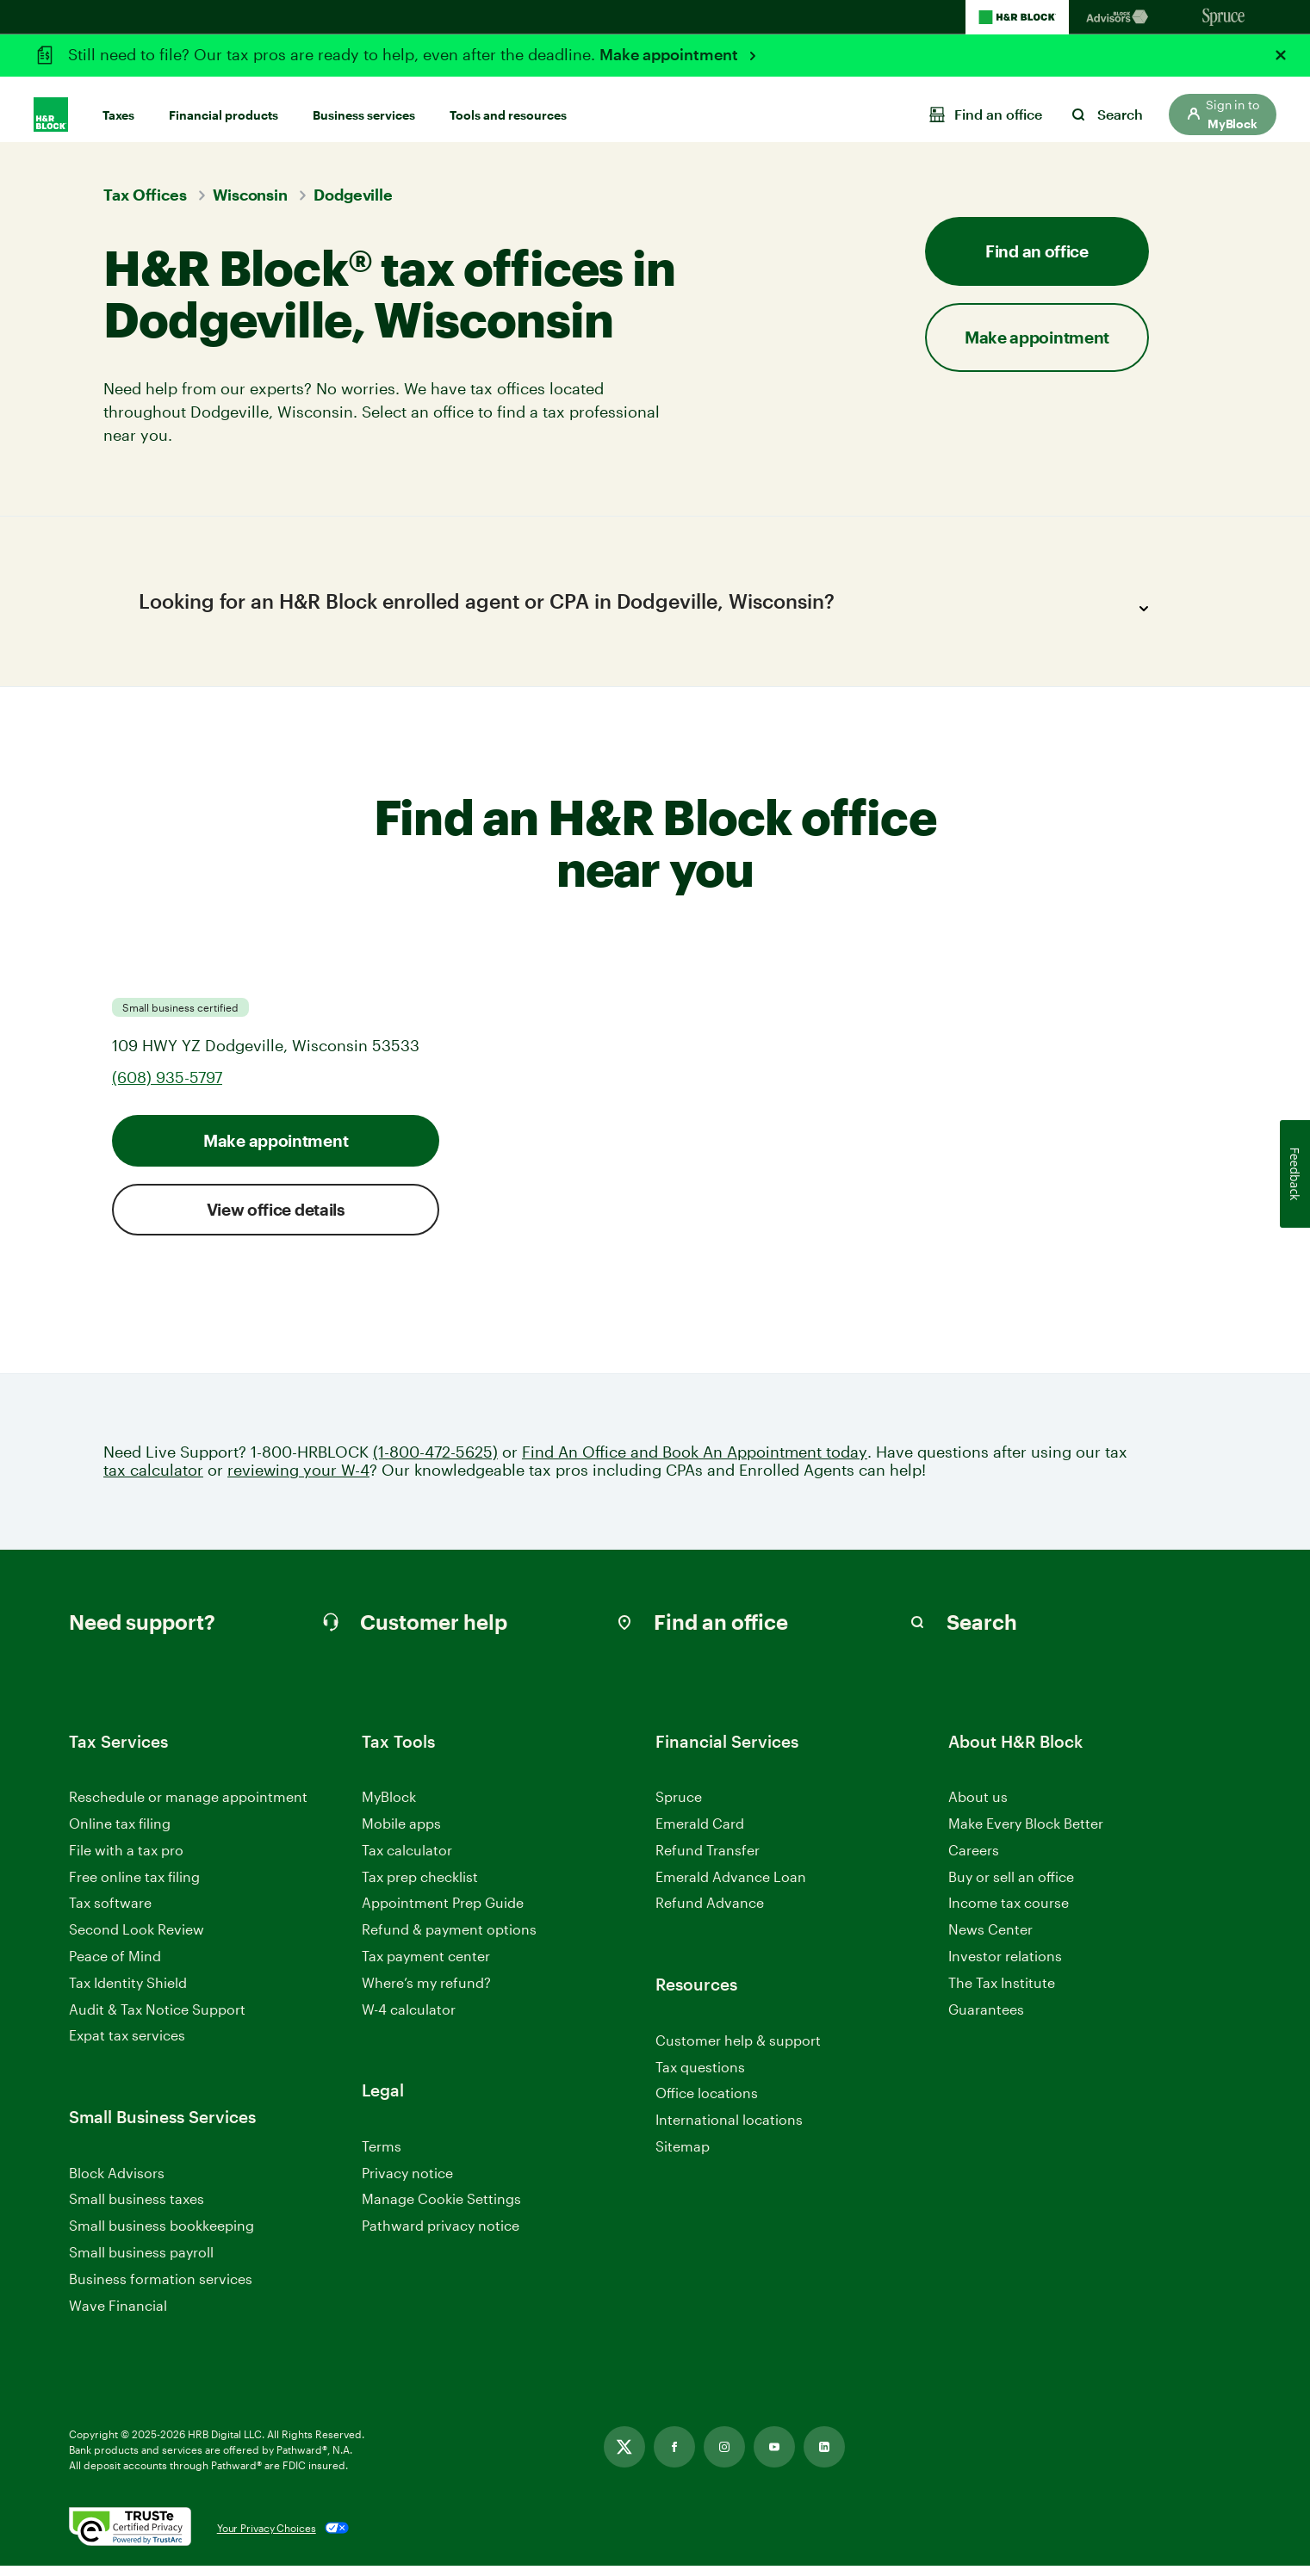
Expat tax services (127, 2046)
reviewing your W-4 (298, 1480)
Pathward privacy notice (440, 2235)
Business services (364, 104)
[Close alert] (1281, 55)
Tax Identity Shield (128, 1992)
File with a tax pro (126, 1859)
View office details (276, 1219)
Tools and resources (508, 104)
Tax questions (700, 2076)
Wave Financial (118, 2316)
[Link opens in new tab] (624, 2457)
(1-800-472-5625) (435, 1461)
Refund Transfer (707, 1859)
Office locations (706, 2104)
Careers (973, 1860)
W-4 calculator (409, 2018)
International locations (729, 2130)
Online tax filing (120, 1833)
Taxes (118, 104)
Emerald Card (699, 1833)
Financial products (223, 104)
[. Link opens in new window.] (130, 2538)
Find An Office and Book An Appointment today (694, 1461)
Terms (381, 2155)
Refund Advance (709, 1912)
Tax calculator (407, 1859)
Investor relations (1005, 1967)
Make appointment (670, 54)
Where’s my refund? (426, 1992)
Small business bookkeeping (161, 2235)
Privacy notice (407, 2182)
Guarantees (986, 2018)
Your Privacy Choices (266, 2538)
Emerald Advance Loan (730, 1886)
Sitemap (682, 2156)
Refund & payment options (449, 1939)
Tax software (110, 1912)
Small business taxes (136, 2209)
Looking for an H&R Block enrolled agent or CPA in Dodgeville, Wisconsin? (649, 608)
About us (978, 1807)
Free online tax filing (134, 1886)
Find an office (1037, 251)
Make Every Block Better (1025, 1833)
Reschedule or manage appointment (188, 1807)
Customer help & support (738, 2050)
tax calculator (153, 1480)
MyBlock (389, 1807)
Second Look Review (136, 1939)
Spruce (678, 1807)
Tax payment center (426, 1966)
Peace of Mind (115, 1966)
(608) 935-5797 (167, 1086)
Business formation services (160, 2288)
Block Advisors (117, 2183)
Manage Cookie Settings (441, 2209)
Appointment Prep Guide (443, 1912)
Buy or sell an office (1011, 1886)
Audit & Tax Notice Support (157, 2018)
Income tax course (1008, 1912)
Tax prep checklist (420, 1886)
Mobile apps (401, 1833)
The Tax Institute (1001, 1993)
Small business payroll (141, 2262)
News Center (990, 1939)
